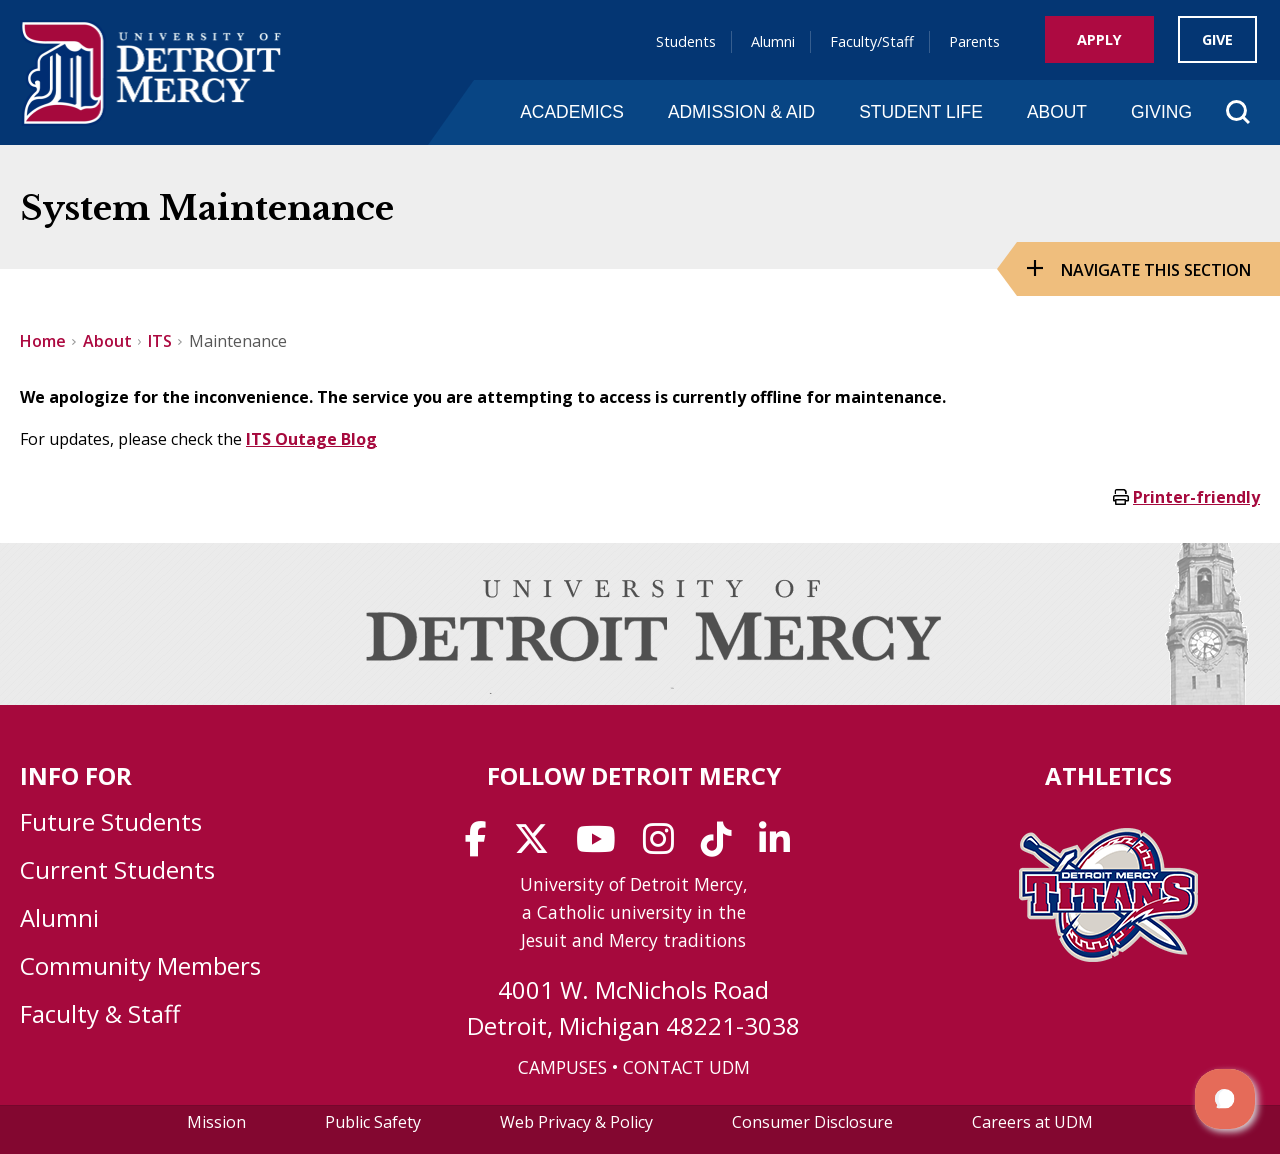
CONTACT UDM (686, 1067)
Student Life (921, 112)
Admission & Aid (741, 112)
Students (686, 41)
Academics (572, 112)
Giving (1161, 112)
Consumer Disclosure (812, 1122)
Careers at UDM (1032, 1122)
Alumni (773, 41)
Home (43, 341)
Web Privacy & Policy (576, 1122)
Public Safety (373, 1122)
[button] (1225, 1099)
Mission (216, 1122)
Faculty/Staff (872, 41)
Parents (974, 41)
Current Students (117, 869)
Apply (1099, 39)
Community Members (140, 965)
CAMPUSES (562, 1067)
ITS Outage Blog (311, 439)
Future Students (111, 821)
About (1057, 112)
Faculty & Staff (100, 1013)
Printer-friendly (1196, 497)
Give (1217, 39)
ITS (160, 341)
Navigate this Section (1156, 270)
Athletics (1108, 775)
